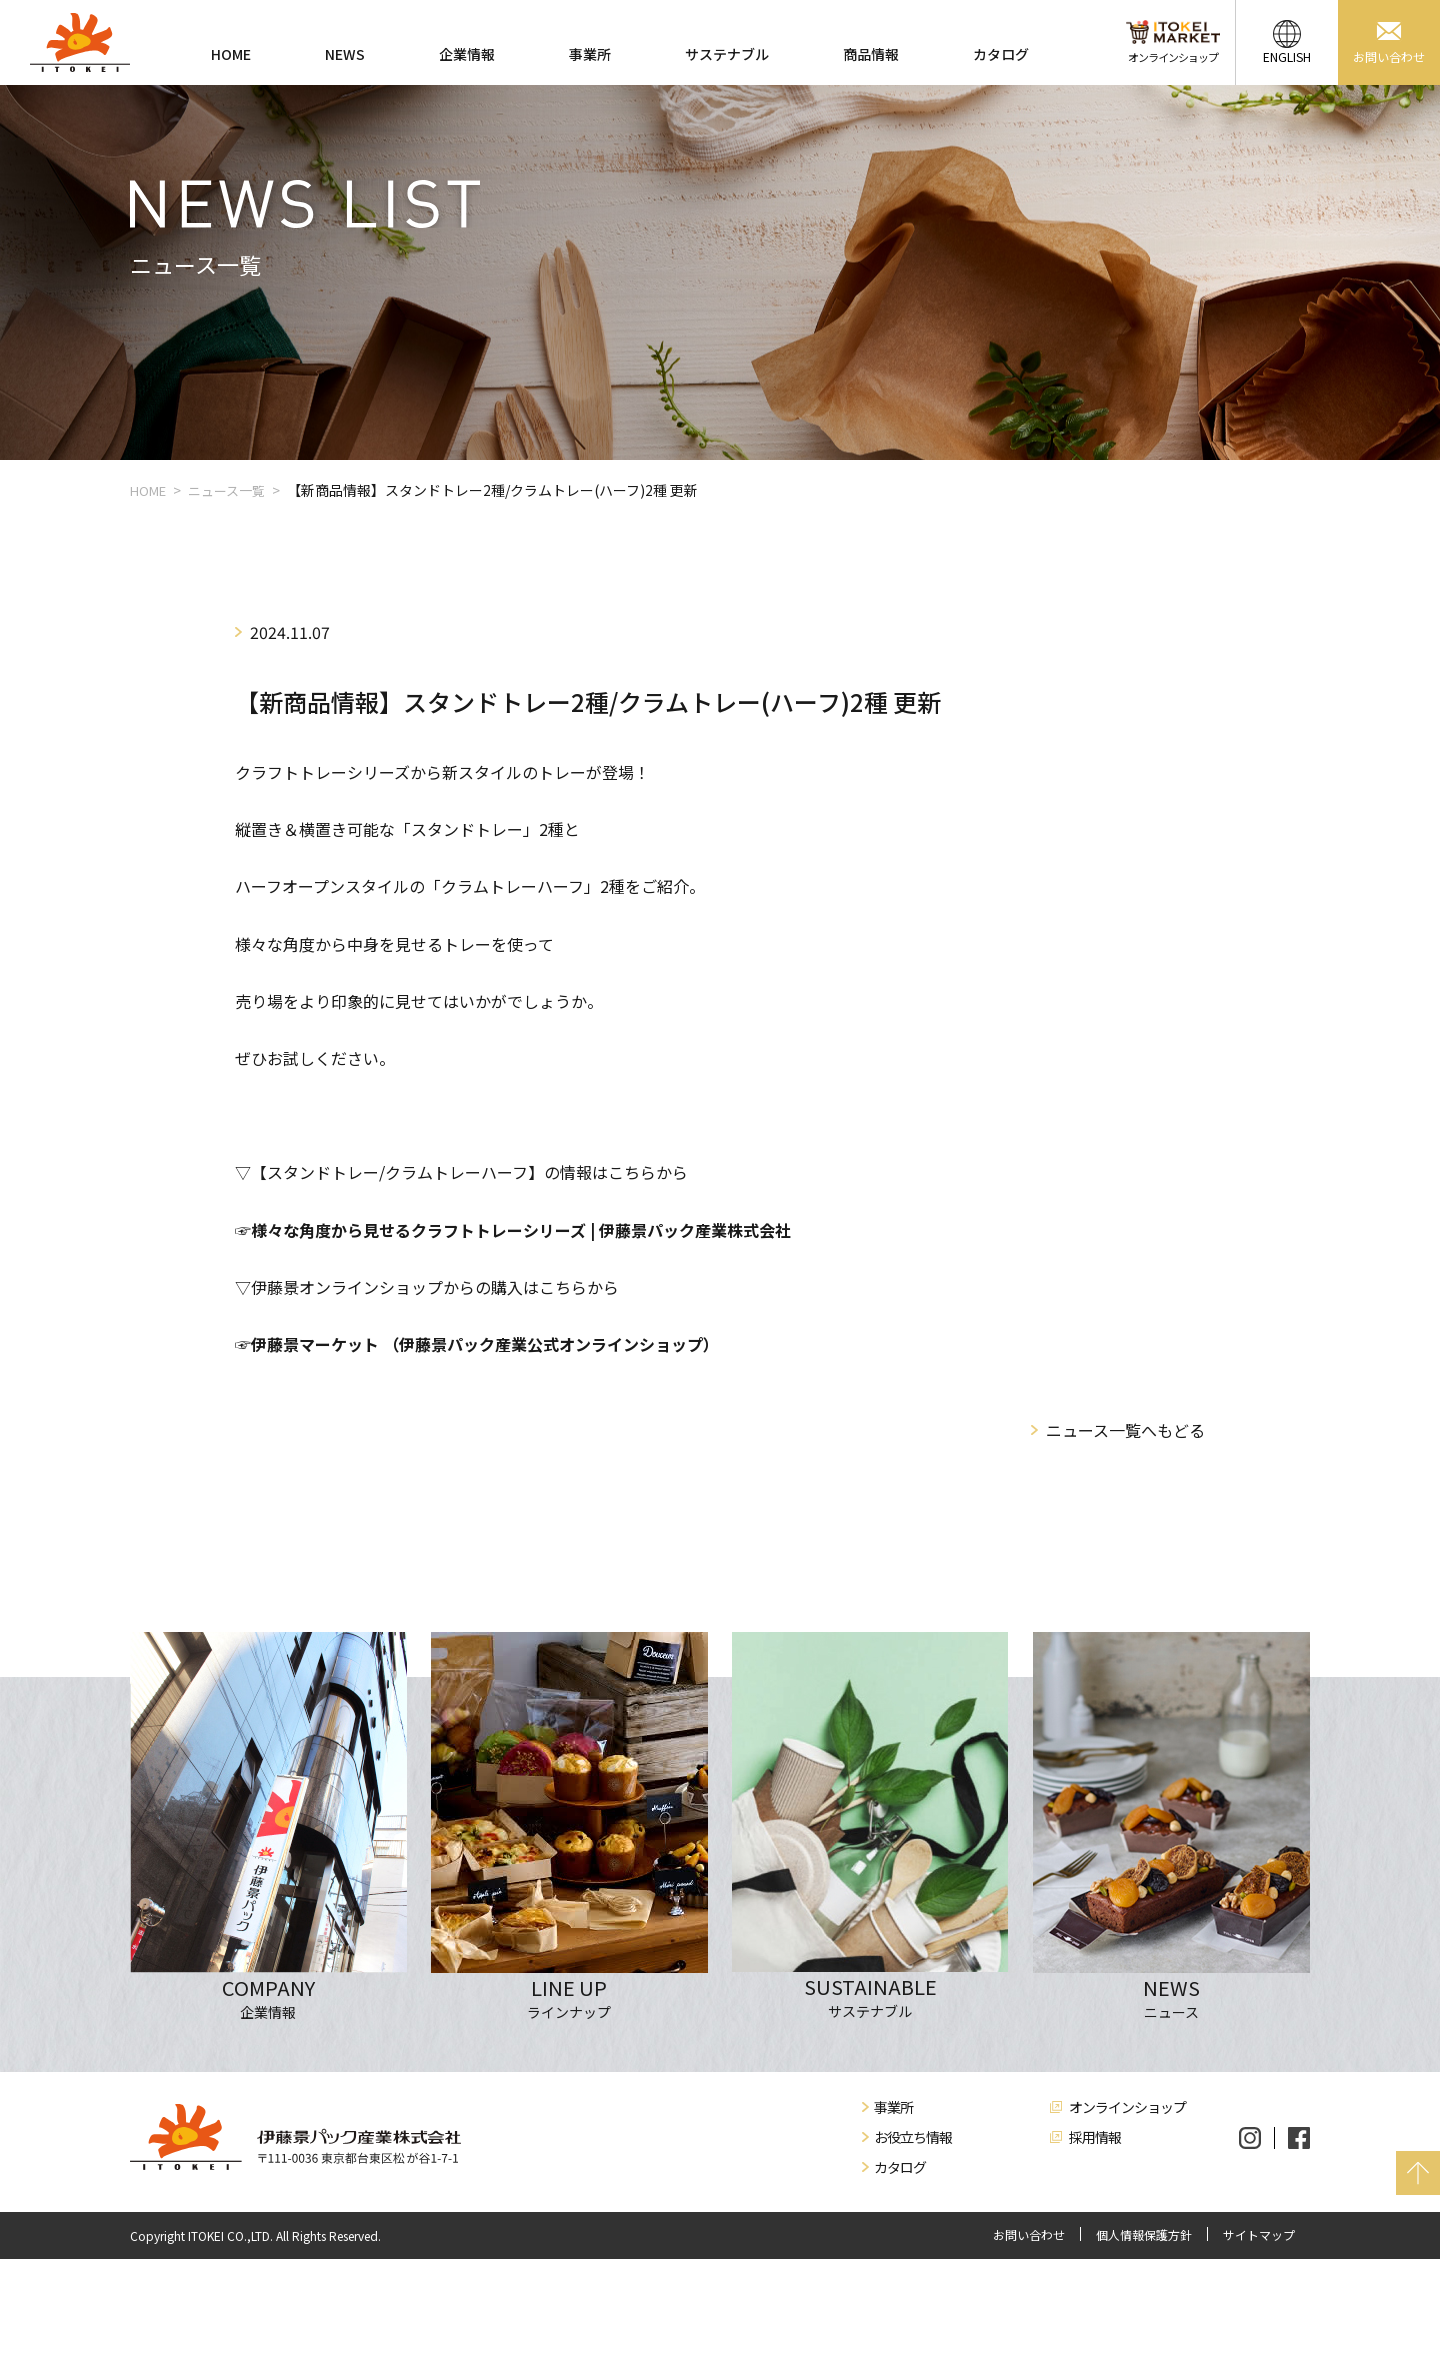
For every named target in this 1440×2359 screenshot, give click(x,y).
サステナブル (727, 54)
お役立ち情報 (913, 2137)
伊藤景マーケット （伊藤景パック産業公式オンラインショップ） (485, 1344)
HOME (231, 54)
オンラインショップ (1127, 2107)
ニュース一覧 (226, 490)
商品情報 (871, 54)
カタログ (1001, 54)
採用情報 (1095, 2137)
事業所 (590, 54)
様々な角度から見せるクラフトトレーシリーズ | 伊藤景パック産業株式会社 (521, 1230)
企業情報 (467, 54)
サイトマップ (1259, 2235)
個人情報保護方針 (1144, 2235)
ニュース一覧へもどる (1125, 1430)
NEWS (345, 54)
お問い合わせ (1029, 2235)
